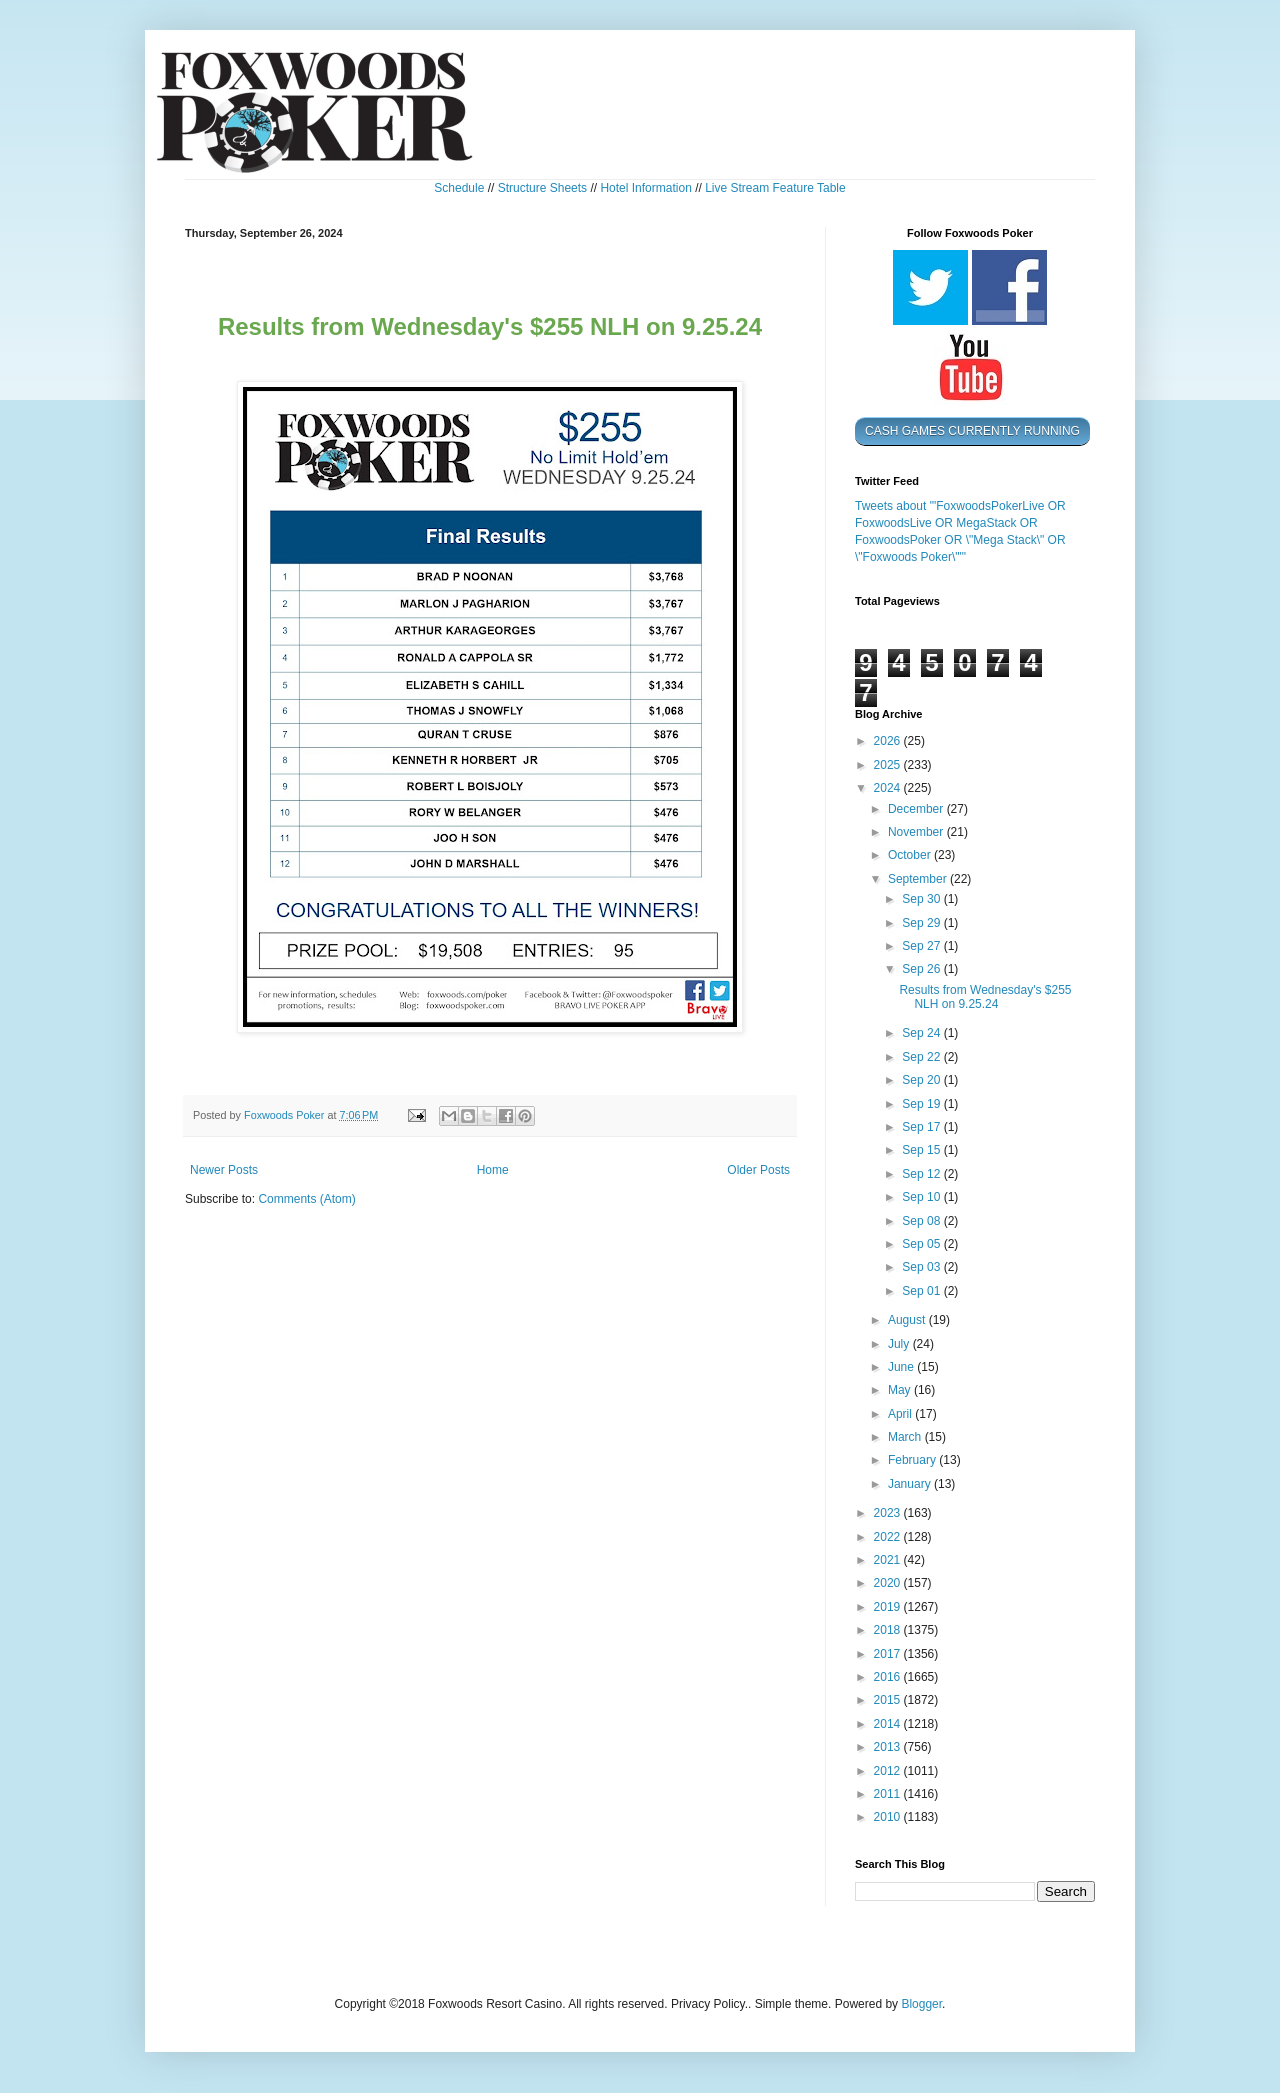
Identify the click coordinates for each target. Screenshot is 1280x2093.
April (901, 1414)
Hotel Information (645, 188)
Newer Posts (224, 1170)
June (902, 1367)
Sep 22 (922, 1057)
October (911, 855)
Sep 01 (922, 1291)
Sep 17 (922, 1127)
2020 (889, 1583)
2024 (889, 788)
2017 (889, 1654)
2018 (889, 1630)
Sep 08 (922, 1221)
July (900, 1344)
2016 (889, 1677)
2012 (889, 1771)
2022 (889, 1537)
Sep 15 (922, 1150)
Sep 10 (922, 1197)
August (908, 1320)
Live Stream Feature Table (775, 188)
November (917, 832)
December (917, 809)
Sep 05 (922, 1244)
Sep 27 (922, 946)
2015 (889, 1700)
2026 (889, 741)
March (906, 1437)
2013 (889, 1747)
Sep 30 (922, 899)
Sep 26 (922, 969)
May (901, 1390)
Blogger (921, 2004)
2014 (889, 1724)
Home (493, 1170)
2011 (889, 1794)
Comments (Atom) (306, 1199)
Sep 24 (922, 1033)
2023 (889, 1513)
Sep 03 (922, 1267)
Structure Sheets (542, 188)
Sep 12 (922, 1174)
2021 (889, 1560)
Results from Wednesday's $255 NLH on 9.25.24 (985, 997)
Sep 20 (922, 1080)
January (911, 1484)
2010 (889, 1817)
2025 (889, 765)
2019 (889, 1607)
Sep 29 (922, 923)
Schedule (459, 188)
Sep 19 (922, 1104)
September (919, 879)
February (913, 1460)
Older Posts (758, 1170)
